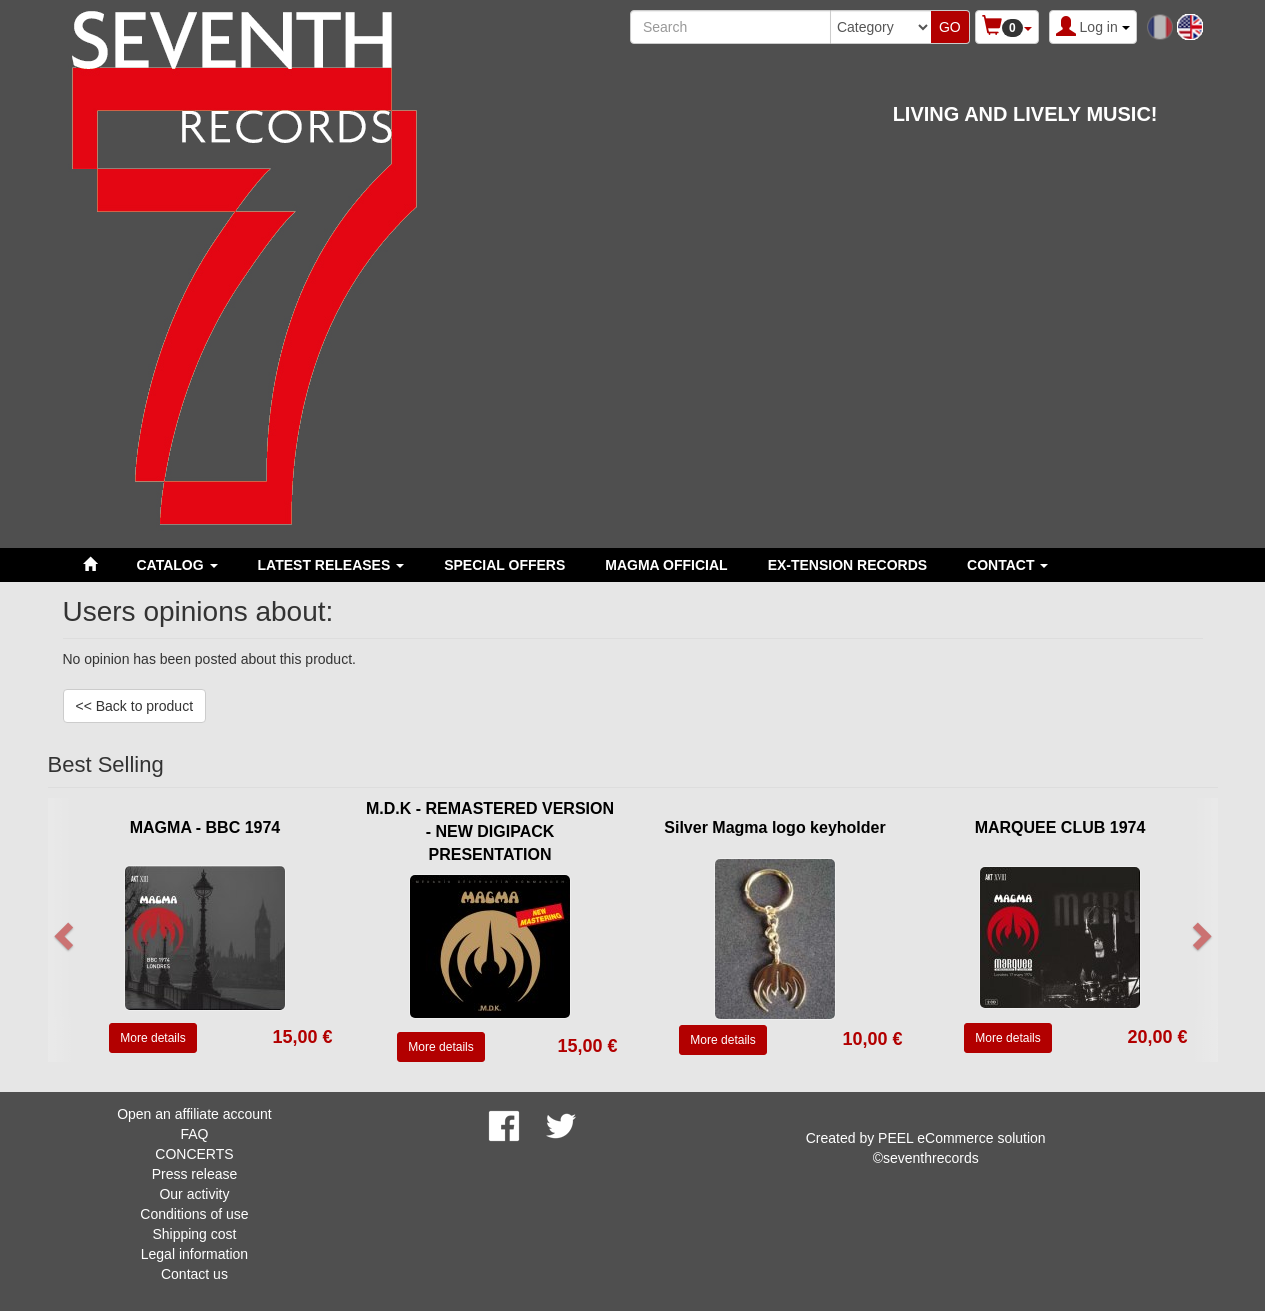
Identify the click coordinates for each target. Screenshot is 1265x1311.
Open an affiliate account (194, 1114)
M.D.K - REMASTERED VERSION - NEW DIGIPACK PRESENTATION (490, 831)
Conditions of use (194, 1214)
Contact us (194, 1274)
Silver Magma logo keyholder (774, 827)
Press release (195, 1174)
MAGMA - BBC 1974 (205, 827)
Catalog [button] (177, 565)
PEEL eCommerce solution (962, 1138)
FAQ (194, 1134)
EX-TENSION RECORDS (847, 565)
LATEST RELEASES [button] (331, 565)
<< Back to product (135, 706)
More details (152, 1038)
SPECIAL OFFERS (504, 565)
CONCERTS (194, 1154)
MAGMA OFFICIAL (666, 565)
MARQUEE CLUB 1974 (1060, 827)
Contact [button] (1007, 565)
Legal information (194, 1254)
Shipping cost (194, 1234)
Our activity (194, 1194)
